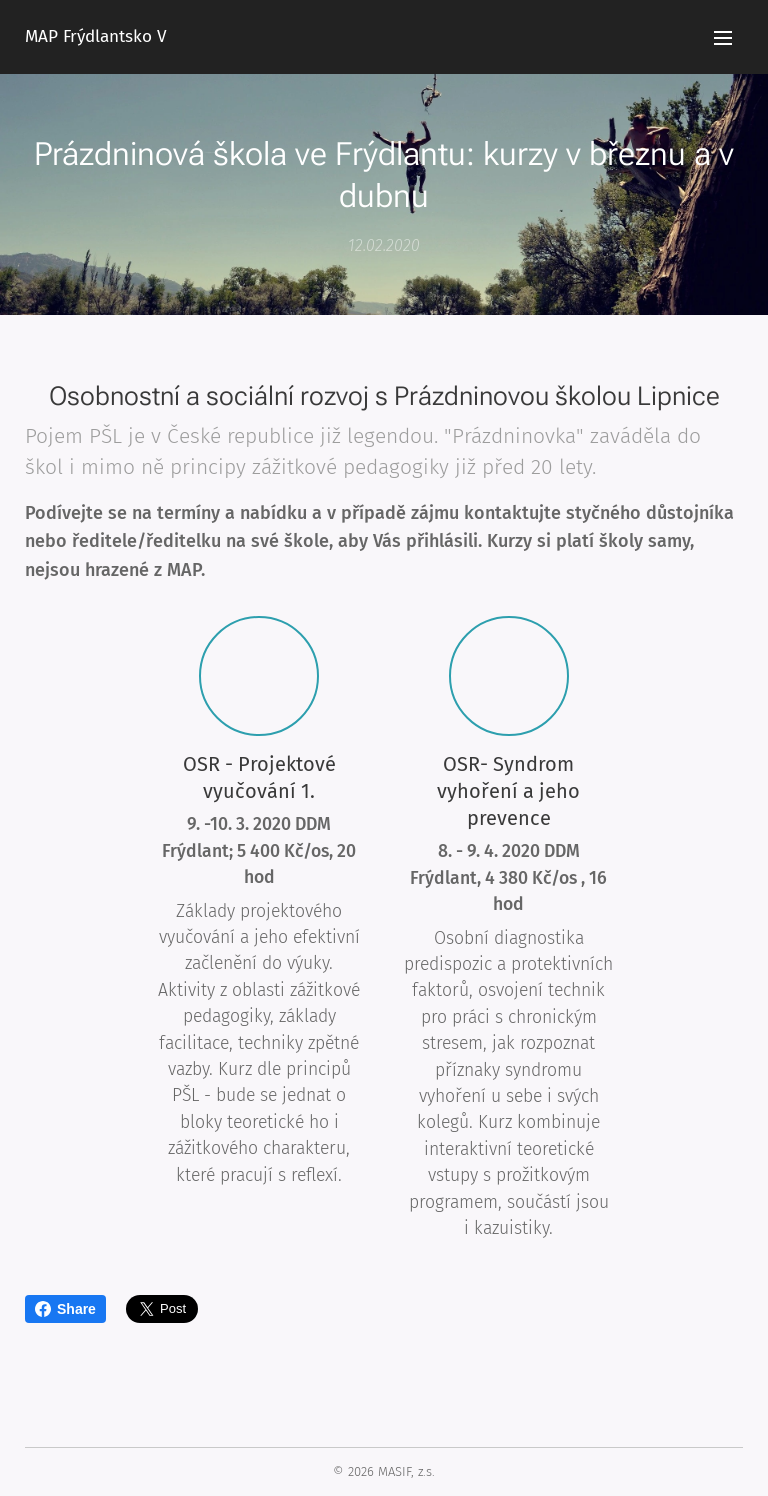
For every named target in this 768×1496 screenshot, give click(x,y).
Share (65, 1309)
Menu (723, 38)
